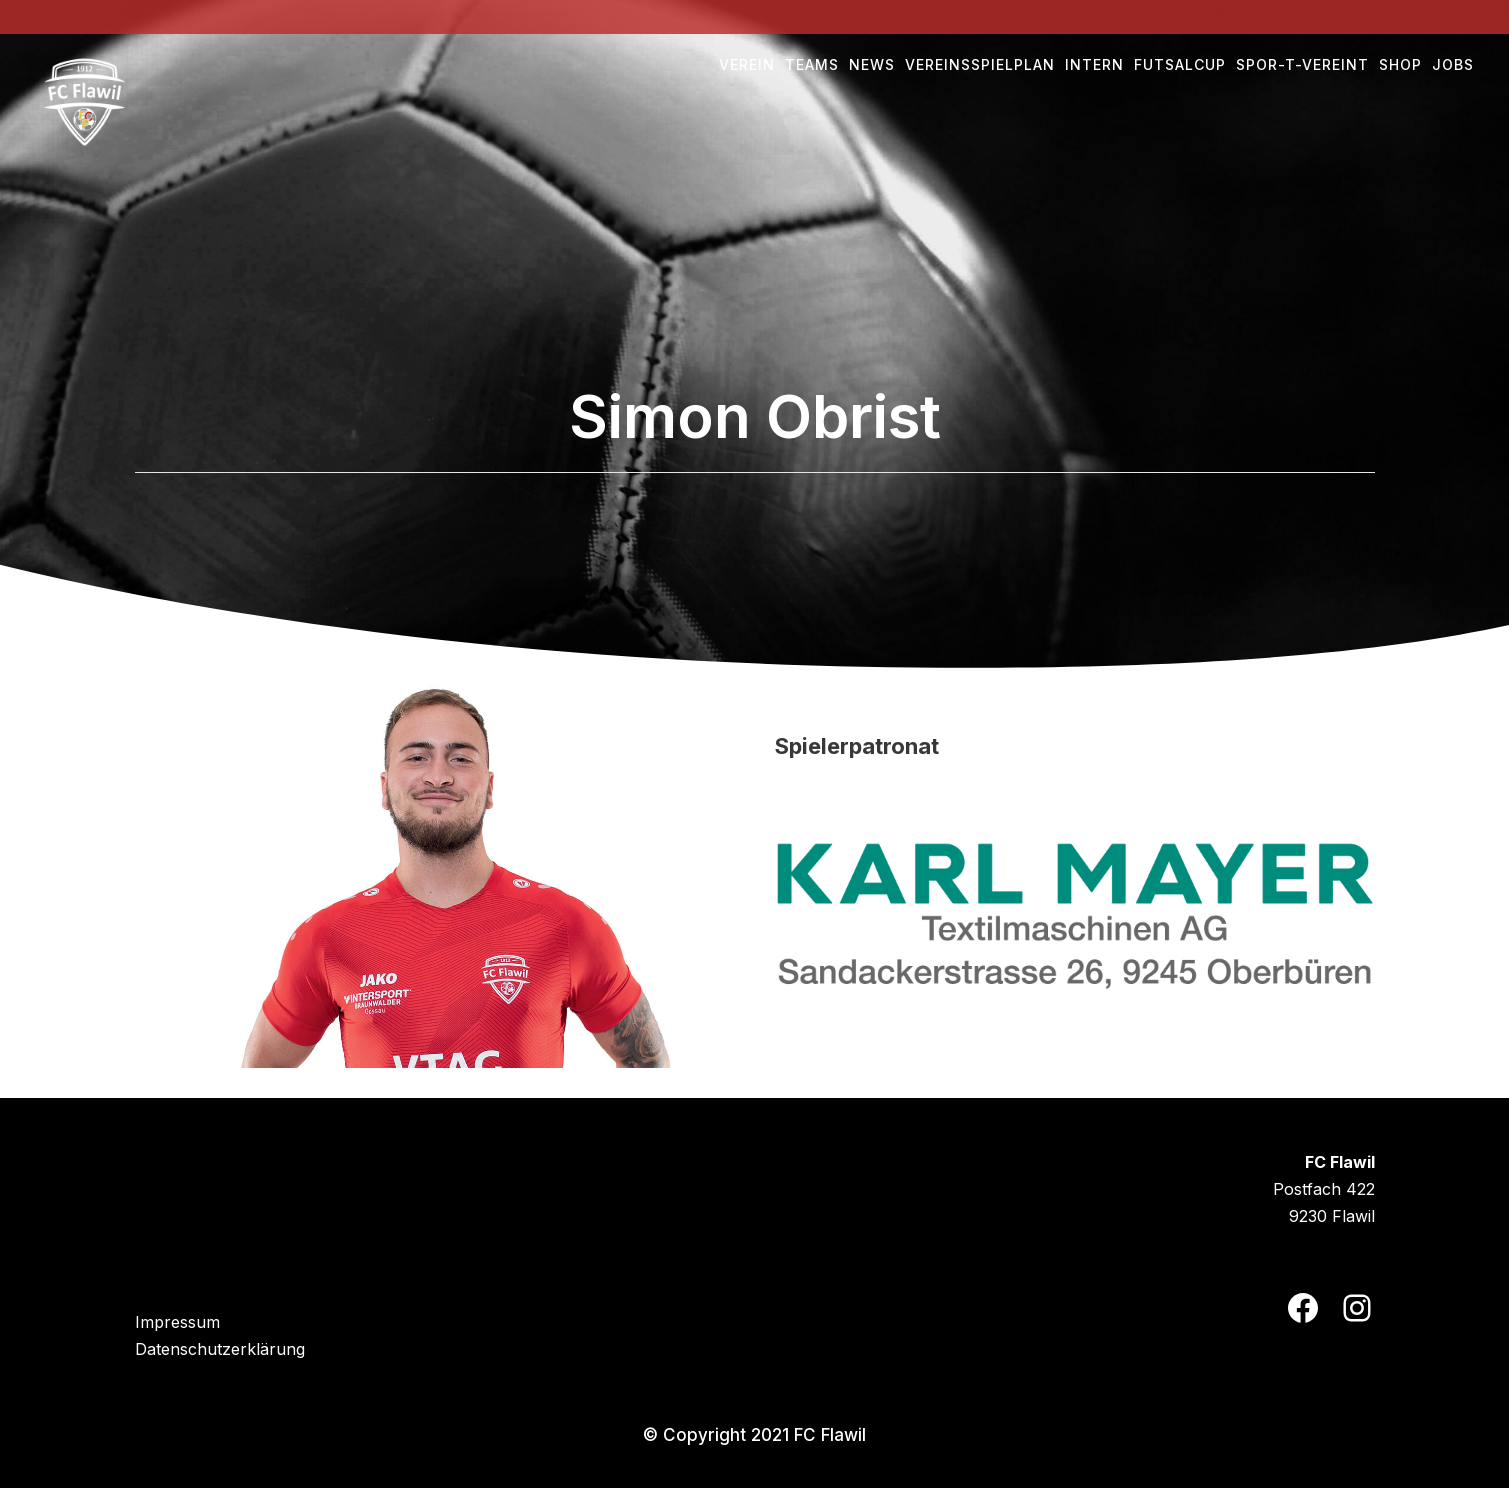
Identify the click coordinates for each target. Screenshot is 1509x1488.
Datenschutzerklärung (220, 1349)
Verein (747, 64)
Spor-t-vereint (1302, 64)
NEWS (872, 64)
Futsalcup (1180, 64)
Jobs (1453, 64)
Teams (812, 64)
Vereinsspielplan (980, 64)
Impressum (177, 1322)
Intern (1094, 64)
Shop (1400, 64)
